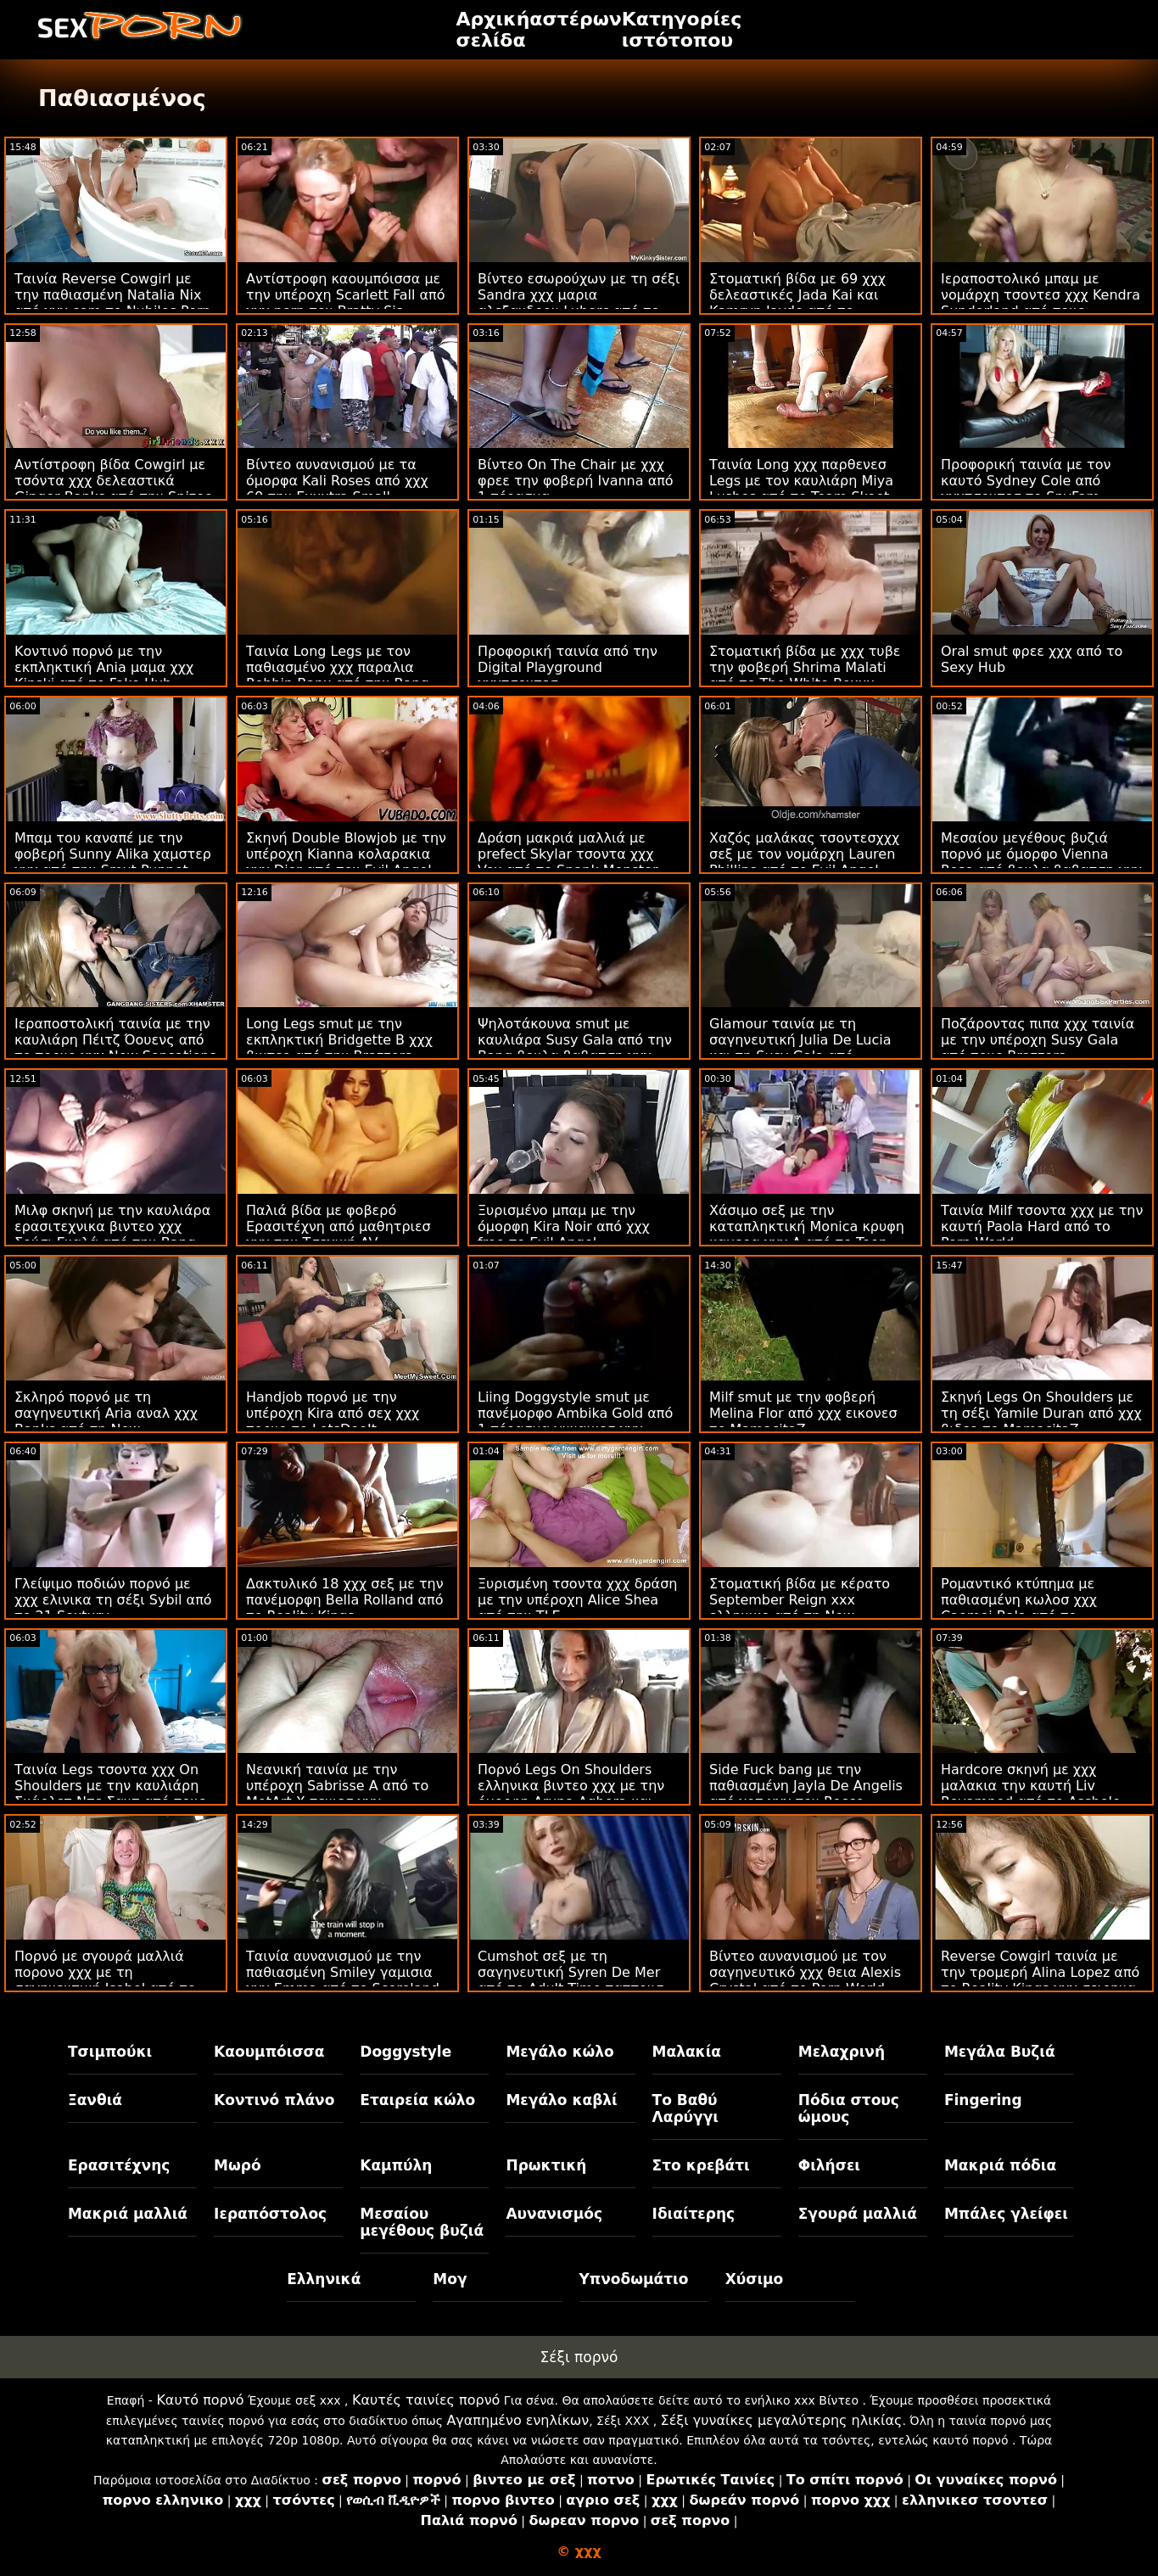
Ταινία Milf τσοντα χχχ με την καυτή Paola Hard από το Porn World (1042, 1226)
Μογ (450, 2279)
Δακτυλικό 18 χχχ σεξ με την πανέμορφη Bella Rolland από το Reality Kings (345, 1600)
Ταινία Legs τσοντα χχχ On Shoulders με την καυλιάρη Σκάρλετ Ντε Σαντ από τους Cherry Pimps (110, 1793)
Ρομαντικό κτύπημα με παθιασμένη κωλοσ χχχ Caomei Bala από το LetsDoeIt (1019, 1608)
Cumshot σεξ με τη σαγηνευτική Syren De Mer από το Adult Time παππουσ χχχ (570, 1980)
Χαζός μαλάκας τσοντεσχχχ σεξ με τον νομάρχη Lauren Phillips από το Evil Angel (804, 854)
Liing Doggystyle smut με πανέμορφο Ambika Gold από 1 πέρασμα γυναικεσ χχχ (575, 1413)
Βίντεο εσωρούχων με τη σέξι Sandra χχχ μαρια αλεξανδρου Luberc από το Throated (579, 303)
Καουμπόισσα (269, 2051)
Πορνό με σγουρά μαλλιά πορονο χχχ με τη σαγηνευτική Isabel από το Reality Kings (105, 1980)
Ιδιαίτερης (694, 2213)
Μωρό (237, 2165)
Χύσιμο (754, 2279)
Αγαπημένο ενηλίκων (517, 2420)
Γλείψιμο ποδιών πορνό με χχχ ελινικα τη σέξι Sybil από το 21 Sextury (113, 1600)
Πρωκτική (546, 2165)
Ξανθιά (95, 2100)
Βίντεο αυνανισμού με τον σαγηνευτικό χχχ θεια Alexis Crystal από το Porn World (805, 1972)
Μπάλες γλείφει (1006, 2213)
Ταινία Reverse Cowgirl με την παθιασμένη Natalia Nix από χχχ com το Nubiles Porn (112, 295)
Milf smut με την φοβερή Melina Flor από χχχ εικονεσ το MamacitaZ (803, 1413)
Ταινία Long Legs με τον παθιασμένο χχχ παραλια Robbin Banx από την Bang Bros (337, 675)
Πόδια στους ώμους (848, 2108)
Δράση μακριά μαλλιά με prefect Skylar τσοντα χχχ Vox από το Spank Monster (568, 854)
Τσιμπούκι (110, 2051)
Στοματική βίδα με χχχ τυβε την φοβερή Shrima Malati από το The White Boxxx (804, 667)
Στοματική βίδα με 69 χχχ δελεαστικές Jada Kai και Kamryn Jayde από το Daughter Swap (797, 303)
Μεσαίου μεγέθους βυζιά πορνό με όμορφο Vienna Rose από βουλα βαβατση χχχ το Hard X (1041, 862)
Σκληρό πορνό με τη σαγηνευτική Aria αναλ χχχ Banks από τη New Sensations (106, 1421)
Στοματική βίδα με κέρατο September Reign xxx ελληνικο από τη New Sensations (799, 1608)
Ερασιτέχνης (119, 2165)
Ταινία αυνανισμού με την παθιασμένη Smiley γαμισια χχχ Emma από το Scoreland (342, 1972)
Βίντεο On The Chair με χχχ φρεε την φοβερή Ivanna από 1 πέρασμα (576, 480)
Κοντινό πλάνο (274, 2100)
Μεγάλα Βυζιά (999, 2051)
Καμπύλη (396, 2165)
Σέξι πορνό (579, 2357)
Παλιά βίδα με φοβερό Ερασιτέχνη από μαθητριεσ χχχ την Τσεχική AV (338, 1226)
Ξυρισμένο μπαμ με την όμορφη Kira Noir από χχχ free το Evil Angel (564, 1226)
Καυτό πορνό (199, 2400)
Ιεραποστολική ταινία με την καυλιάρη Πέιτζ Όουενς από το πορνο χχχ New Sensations (115, 1040)
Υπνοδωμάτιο (634, 2279)
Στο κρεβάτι (701, 2165)
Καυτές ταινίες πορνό (426, 2400)
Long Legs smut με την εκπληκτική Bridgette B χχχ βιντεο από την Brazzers (339, 1040)
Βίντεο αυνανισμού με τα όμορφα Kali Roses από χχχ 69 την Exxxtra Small (337, 480)
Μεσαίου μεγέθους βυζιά (422, 2222)
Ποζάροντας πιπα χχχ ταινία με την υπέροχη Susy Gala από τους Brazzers (1037, 1040)
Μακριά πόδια (1000, 2165)
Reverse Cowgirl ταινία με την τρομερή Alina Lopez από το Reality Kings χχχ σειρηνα (1040, 1972)
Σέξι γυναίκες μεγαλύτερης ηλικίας (782, 2420)
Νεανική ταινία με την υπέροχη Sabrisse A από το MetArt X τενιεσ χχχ (337, 1785)
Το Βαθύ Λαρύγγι (685, 2108)
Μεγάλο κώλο (559, 2051)
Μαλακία (686, 2051)
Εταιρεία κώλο (417, 2100)
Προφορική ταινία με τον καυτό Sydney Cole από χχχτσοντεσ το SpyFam (1025, 480)
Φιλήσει (829, 2165)
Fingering (983, 2100)
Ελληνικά (324, 2279)
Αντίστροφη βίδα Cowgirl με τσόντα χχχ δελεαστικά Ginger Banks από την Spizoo (113, 480)
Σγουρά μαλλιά (857, 2213)
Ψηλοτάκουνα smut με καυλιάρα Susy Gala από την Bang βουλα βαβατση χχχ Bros (575, 1048)
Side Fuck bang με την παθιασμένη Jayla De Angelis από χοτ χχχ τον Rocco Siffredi (806, 1793)
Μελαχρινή (841, 2051)
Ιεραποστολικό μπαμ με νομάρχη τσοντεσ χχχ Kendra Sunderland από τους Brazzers (1040, 303)
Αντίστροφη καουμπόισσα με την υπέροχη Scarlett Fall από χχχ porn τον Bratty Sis (345, 295)
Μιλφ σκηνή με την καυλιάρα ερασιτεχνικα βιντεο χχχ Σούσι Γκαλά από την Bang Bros (112, 1234)
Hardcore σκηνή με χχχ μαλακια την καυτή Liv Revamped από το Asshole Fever (1031, 1793)
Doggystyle (405, 2051)
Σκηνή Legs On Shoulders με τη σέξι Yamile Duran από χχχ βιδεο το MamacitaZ (1041, 1413)
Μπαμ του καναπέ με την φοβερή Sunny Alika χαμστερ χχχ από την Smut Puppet (112, 854)
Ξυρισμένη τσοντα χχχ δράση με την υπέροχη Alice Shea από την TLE (577, 1600)
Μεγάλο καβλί (561, 2100)
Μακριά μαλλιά (127, 2213)
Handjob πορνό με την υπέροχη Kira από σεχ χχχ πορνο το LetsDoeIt (332, 1413)
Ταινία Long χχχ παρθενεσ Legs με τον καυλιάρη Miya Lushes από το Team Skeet (801, 480)
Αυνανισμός (554, 2213)
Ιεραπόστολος (270, 2213)
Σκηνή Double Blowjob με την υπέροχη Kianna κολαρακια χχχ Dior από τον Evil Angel (346, 854)
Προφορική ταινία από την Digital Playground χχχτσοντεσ (567, 667)
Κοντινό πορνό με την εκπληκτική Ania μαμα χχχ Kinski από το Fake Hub (103, 667)
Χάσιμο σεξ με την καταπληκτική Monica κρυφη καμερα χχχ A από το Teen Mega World (806, 1234)
